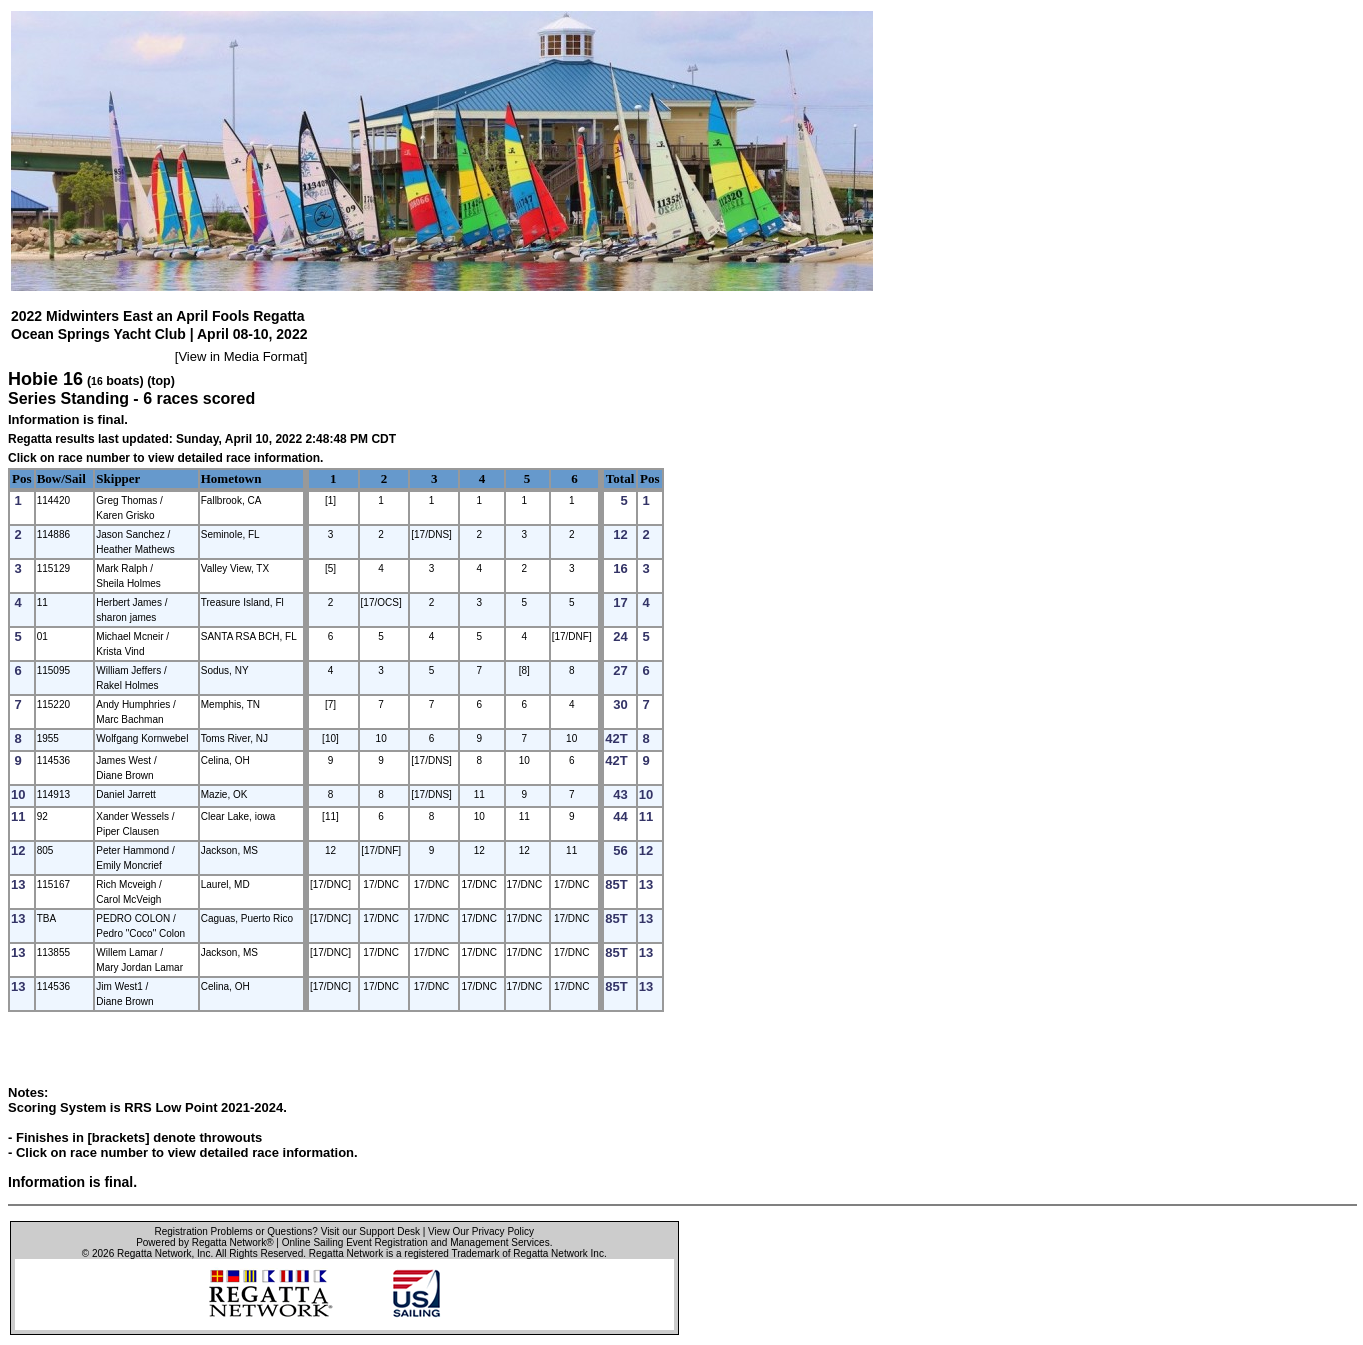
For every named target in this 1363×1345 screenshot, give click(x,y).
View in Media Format (240, 356)
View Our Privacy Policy (481, 1231)
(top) (161, 381)
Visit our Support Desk (370, 1231)
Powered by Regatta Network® (204, 1242)
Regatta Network (154, 1253)
